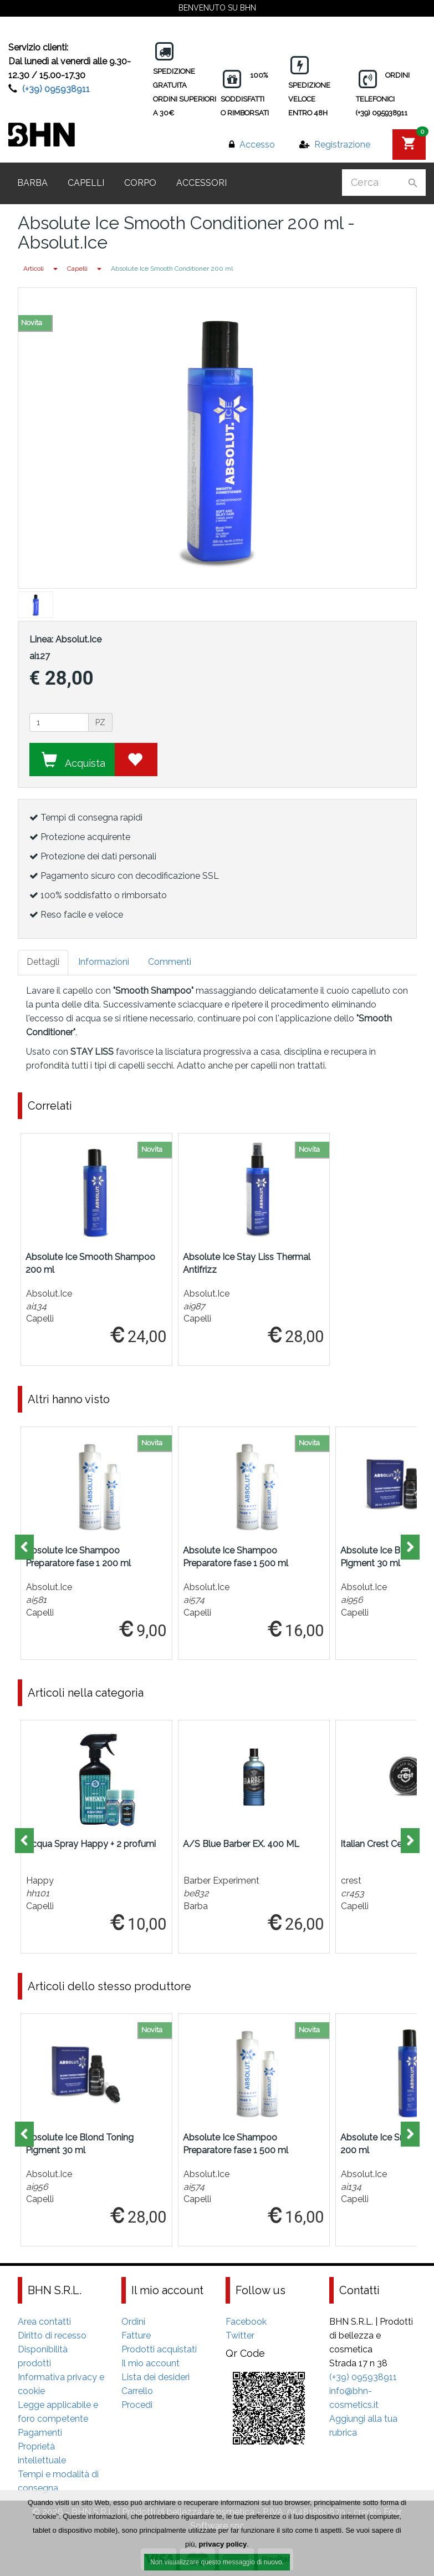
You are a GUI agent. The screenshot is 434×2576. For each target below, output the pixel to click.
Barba (32, 183)
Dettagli (43, 961)
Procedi (136, 2405)
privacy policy (223, 2544)
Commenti (169, 961)
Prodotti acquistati (159, 2349)
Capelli (86, 183)
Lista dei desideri (155, 2377)
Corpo (140, 183)
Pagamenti (40, 2432)
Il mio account (150, 2363)
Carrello (137, 2391)
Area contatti (44, 2321)
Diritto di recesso (52, 2335)
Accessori (201, 183)
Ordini (133, 2321)
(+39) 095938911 (56, 89)
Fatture (136, 2335)
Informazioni (103, 961)
